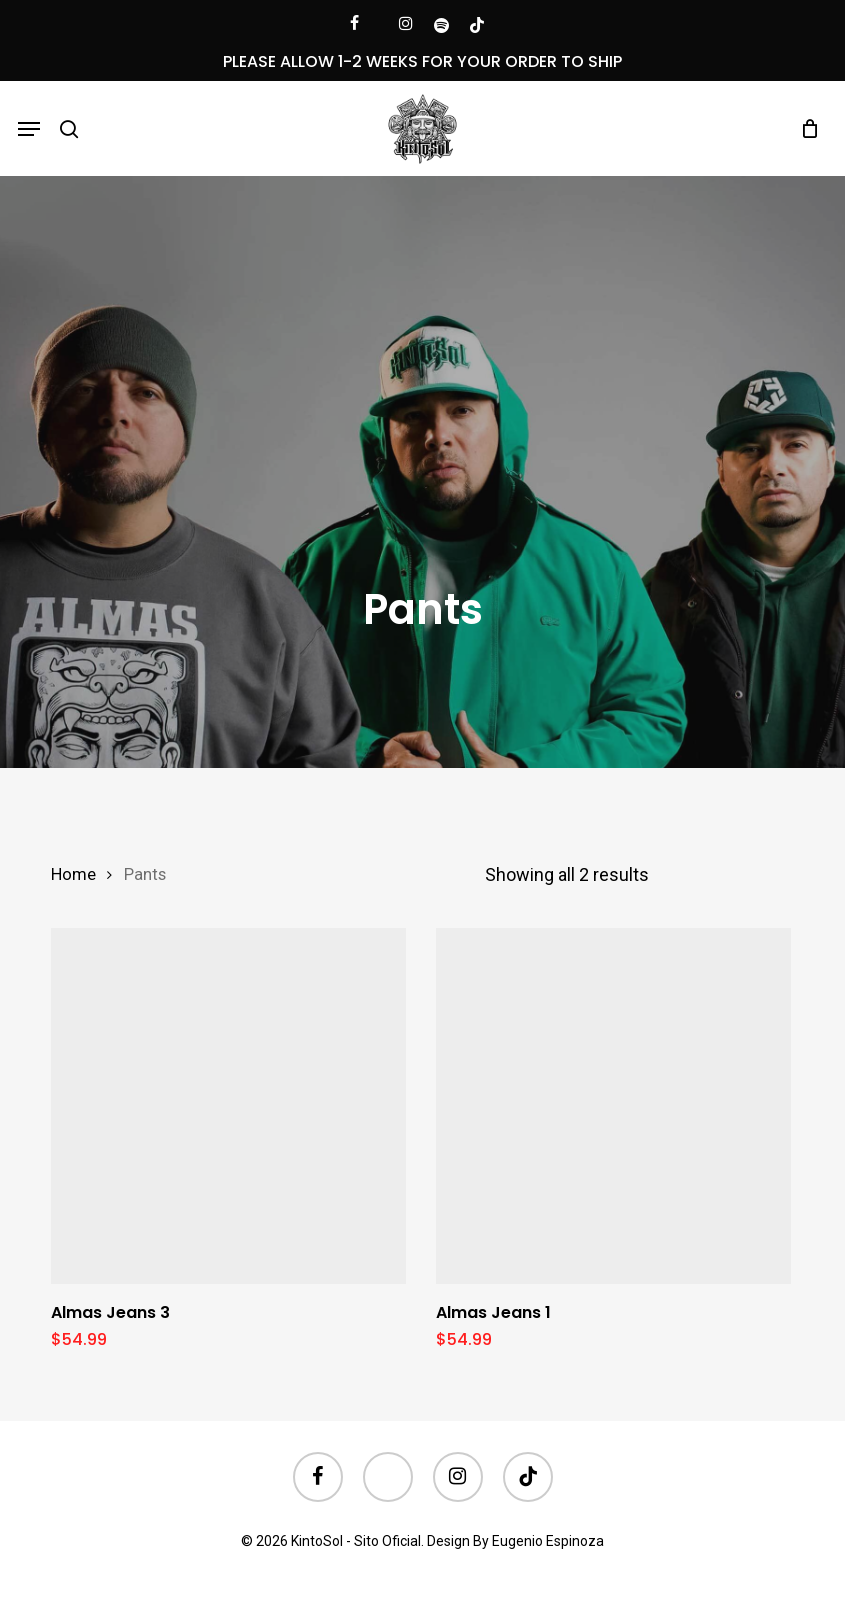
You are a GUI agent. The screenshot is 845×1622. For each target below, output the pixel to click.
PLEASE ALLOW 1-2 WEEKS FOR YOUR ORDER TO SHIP (422, 61)
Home (73, 874)
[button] (29, 129)
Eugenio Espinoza (548, 1541)
